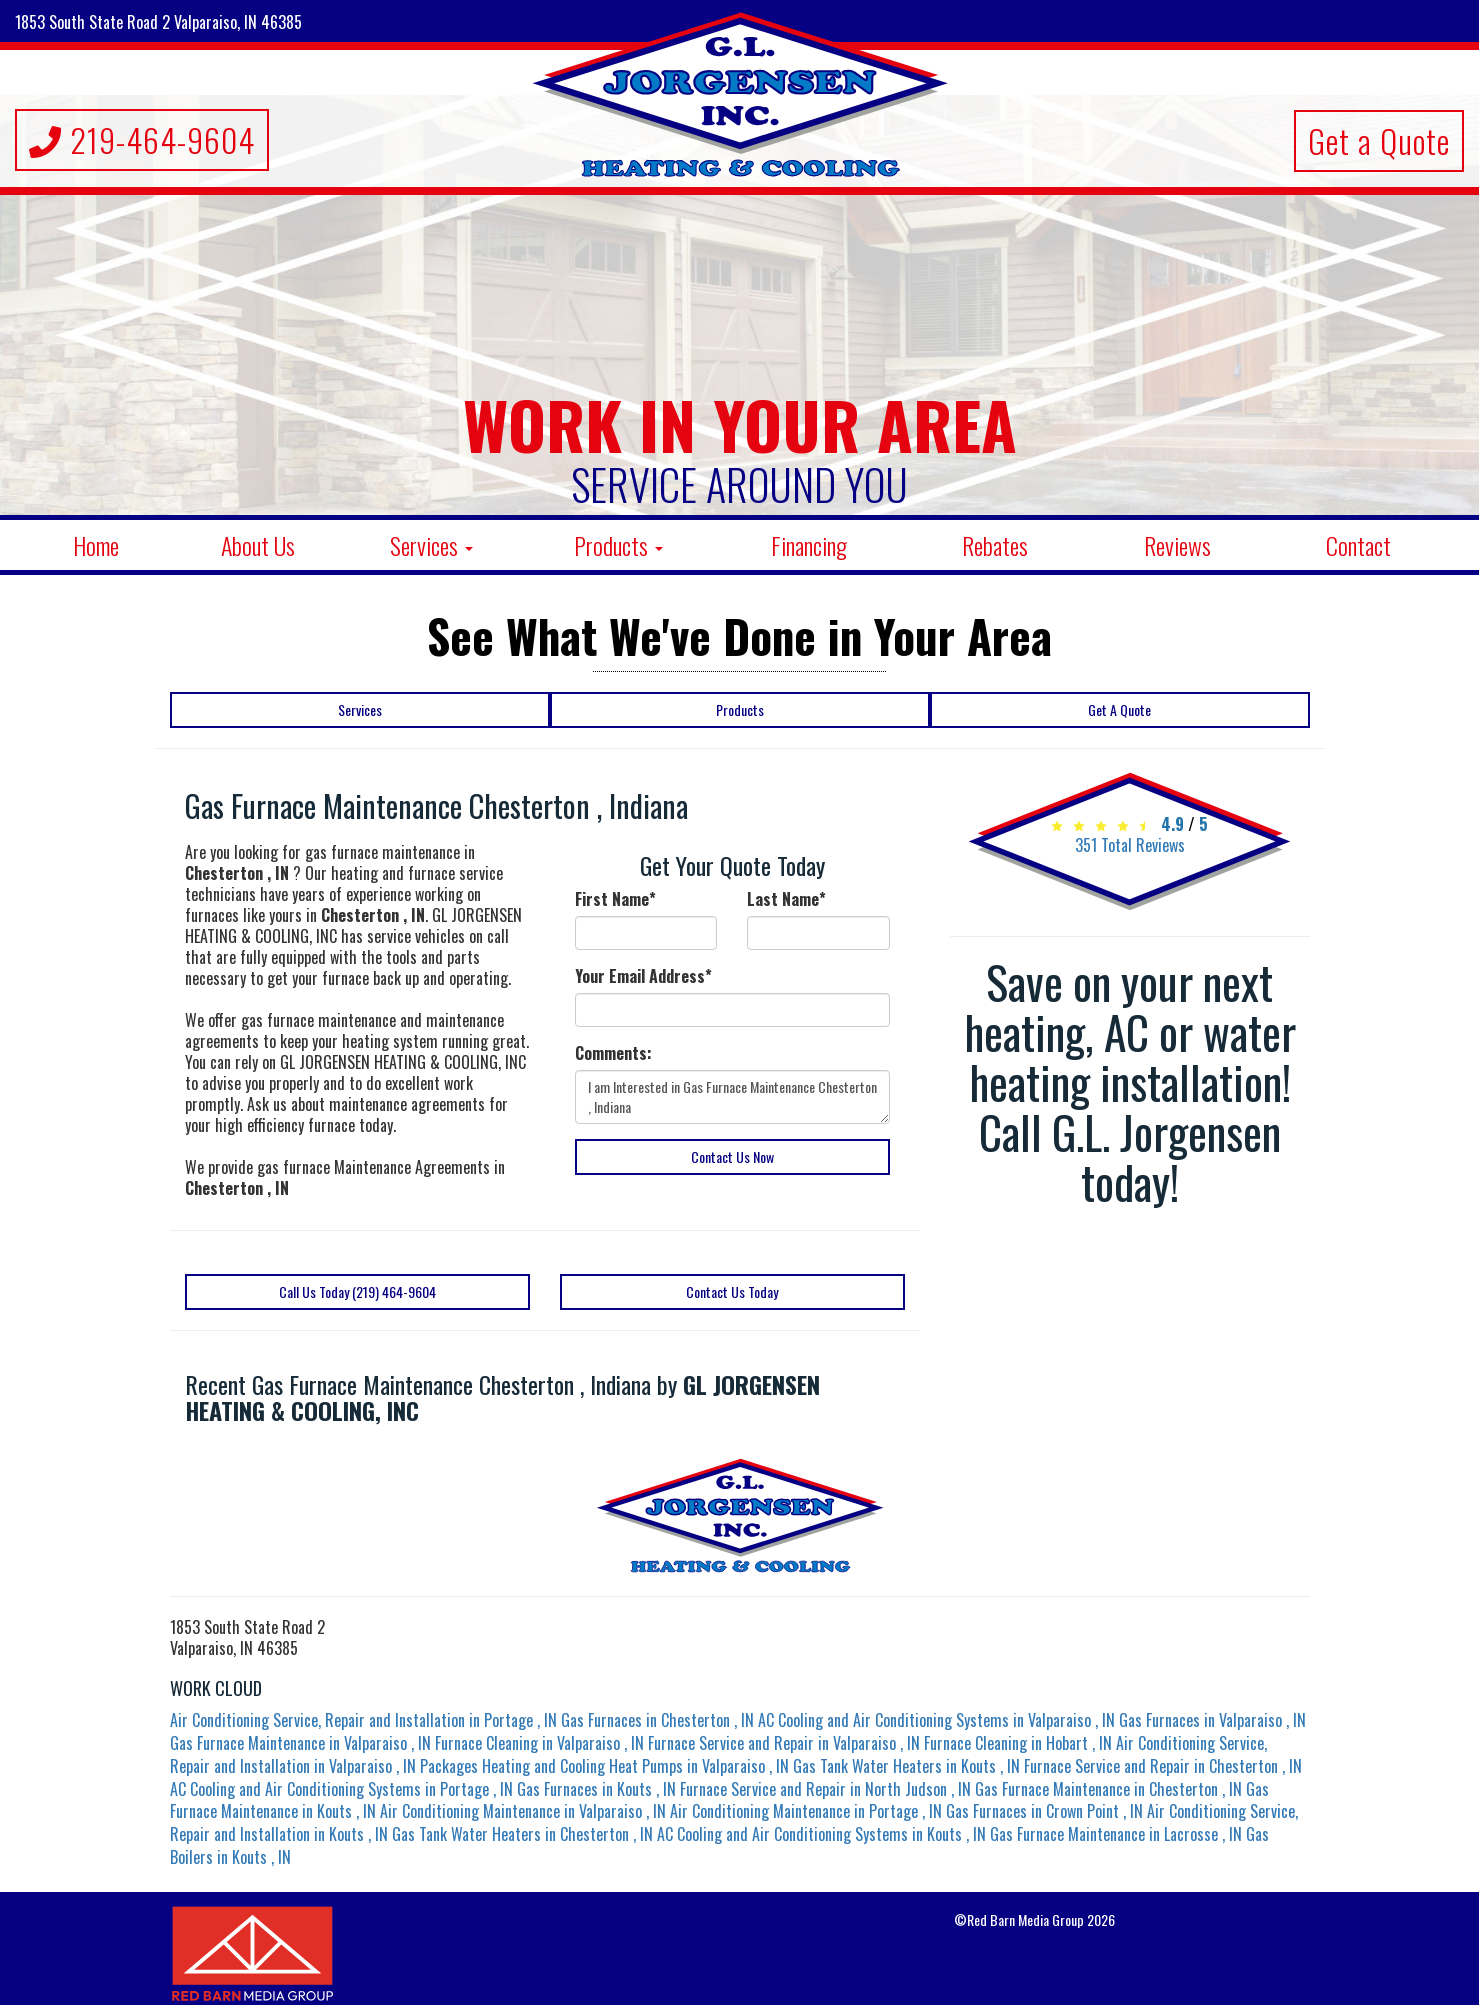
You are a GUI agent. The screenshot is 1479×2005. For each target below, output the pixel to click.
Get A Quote (1119, 709)
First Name (615, 899)
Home (96, 545)
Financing (809, 545)
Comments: (613, 1053)
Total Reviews (1130, 845)
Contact (1358, 545)
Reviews (1177, 545)
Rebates (995, 545)
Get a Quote (1379, 140)
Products (618, 545)
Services (431, 545)
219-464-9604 (142, 139)
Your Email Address (643, 976)
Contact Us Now (732, 1156)
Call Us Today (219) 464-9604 (357, 1291)
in (365, 1720)
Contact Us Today (732, 1291)
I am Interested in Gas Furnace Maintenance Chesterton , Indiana (732, 1097)
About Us (258, 545)
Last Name (786, 899)
